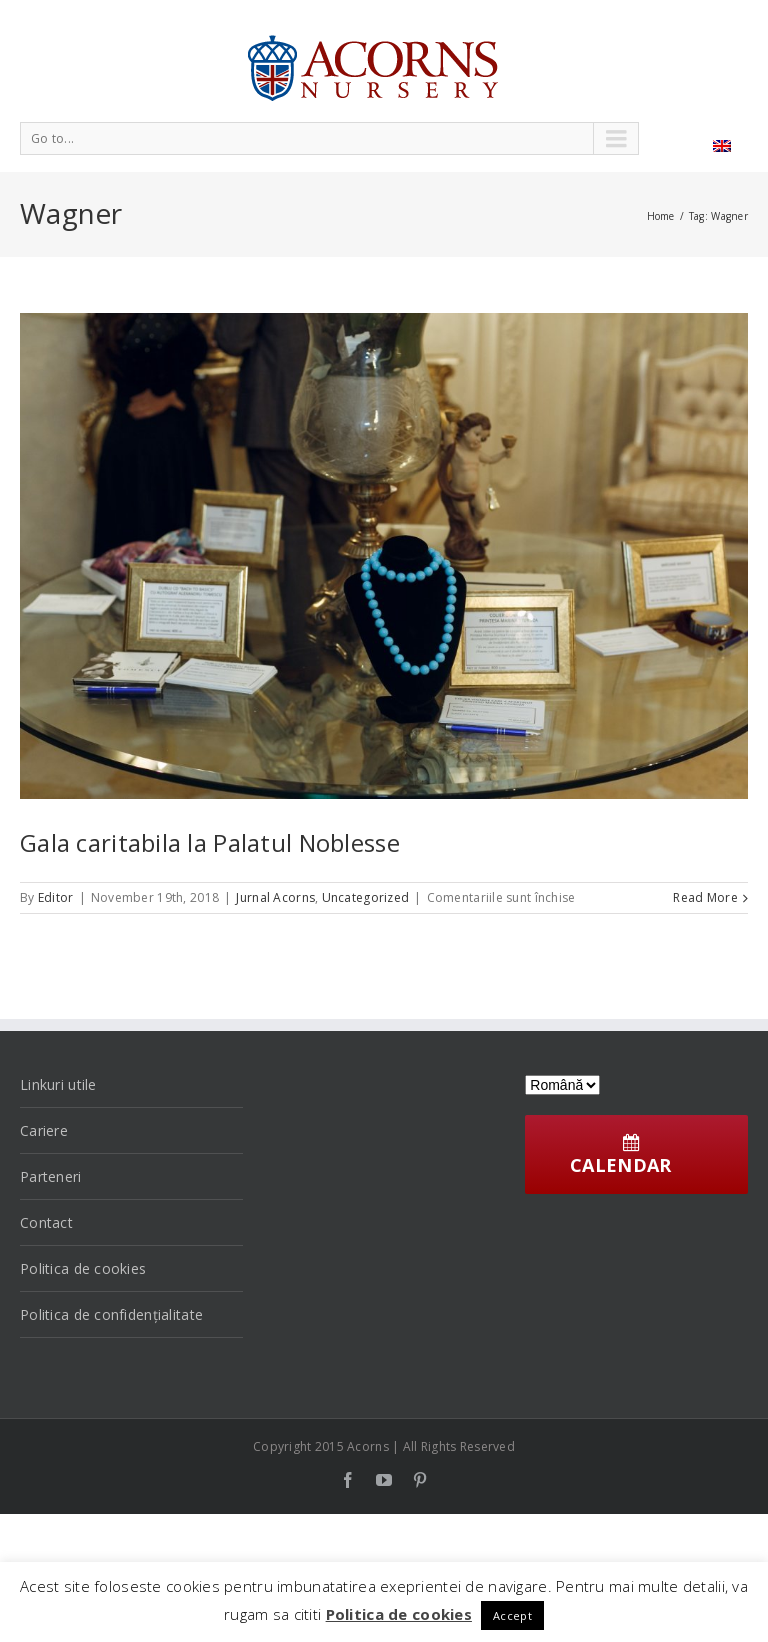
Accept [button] (512, 1615)
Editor (56, 897)
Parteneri (51, 1176)
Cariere (44, 1130)
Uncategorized (366, 897)
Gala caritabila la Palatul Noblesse (210, 842)
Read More (705, 897)
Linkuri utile (58, 1084)
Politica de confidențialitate (111, 1314)
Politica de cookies (83, 1268)
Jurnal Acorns (275, 897)
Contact (46, 1222)
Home (661, 216)
